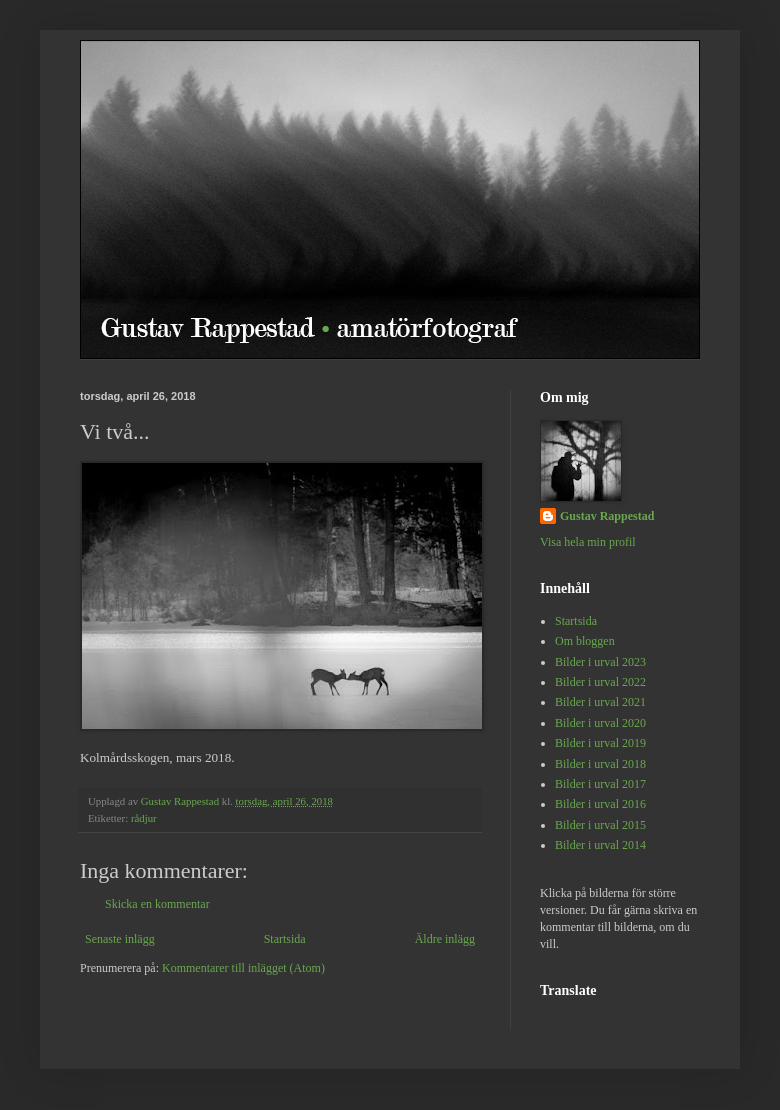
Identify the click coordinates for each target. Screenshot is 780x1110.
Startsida (285, 939)
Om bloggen (585, 641)
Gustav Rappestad (607, 516)
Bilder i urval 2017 (600, 784)
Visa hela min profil (588, 542)
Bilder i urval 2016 (600, 804)
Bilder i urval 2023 (600, 662)
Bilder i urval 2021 (600, 702)
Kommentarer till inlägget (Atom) (243, 968)
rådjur (144, 818)
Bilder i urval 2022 (600, 682)
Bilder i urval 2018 (600, 764)
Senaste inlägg (120, 939)
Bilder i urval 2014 (600, 845)
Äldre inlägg (445, 939)
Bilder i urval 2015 (600, 825)
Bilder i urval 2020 (600, 723)
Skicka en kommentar (157, 904)
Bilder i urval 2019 (600, 743)
